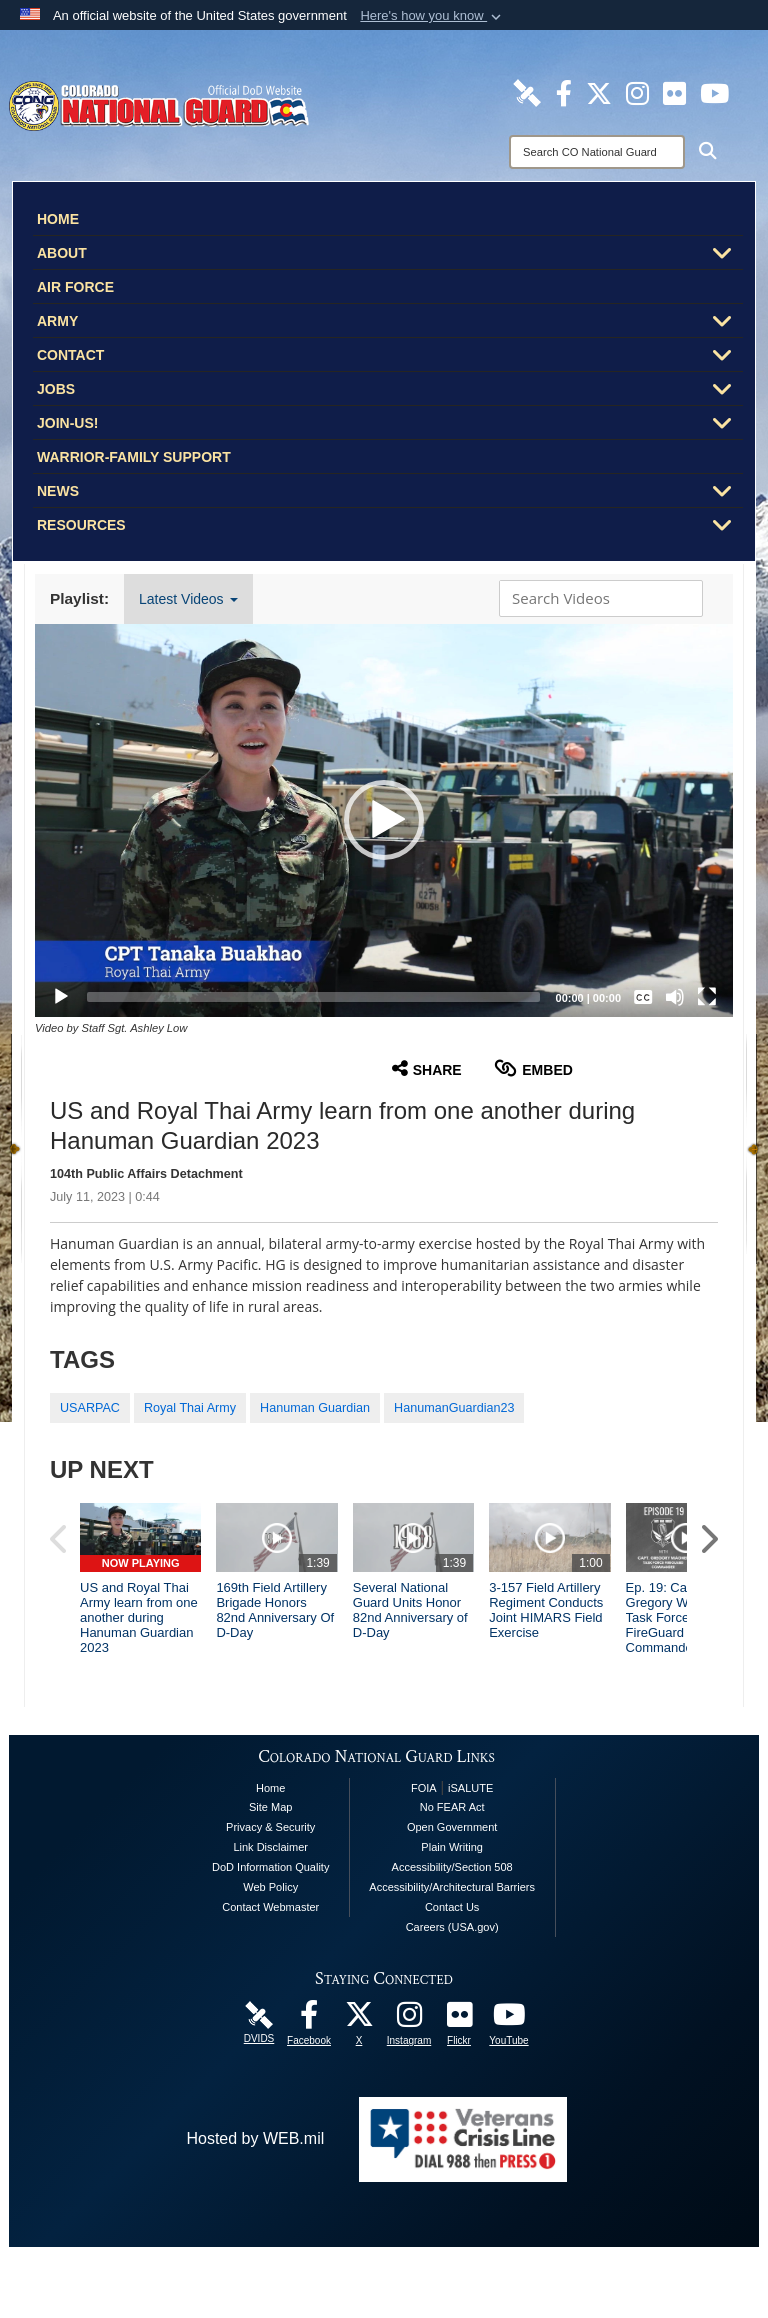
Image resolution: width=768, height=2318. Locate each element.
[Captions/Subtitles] (643, 997)
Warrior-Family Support (134, 457)
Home (58, 219)
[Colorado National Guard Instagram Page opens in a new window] (637, 92)
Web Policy (270, 1958)
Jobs (390, 391)
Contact (390, 357)
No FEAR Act (452, 1878)
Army (390, 323)
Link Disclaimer (270, 1918)
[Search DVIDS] (596, 598)
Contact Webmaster (270, 1978)
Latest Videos (188, 599)
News (390, 493)
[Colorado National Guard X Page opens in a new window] (599, 92)
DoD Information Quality (270, 1938)
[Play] (61, 997)
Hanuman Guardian (315, 1408)
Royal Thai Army (190, 1408)
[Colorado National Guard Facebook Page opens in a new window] (564, 92)
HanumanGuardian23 (454, 1408)
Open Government (452, 1898)
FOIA (424, 1858)
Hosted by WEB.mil (255, 2209)
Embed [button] (533, 1068)
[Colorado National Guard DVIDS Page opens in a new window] (527, 92)
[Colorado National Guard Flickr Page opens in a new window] (674, 92)
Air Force (75, 287)
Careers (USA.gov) (452, 1998)
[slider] (313, 997)
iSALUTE (470, 1858)
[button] (432, 16)
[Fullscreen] (707, 997)
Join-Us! (390, 425)
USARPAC (90, 1408)
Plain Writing (452, 1918)
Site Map (270, 1878)
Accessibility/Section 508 (452, 1938)
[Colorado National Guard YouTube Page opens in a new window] (714, 92)
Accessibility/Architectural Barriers (452, 1958)
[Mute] (675, 997)
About (390, 255)
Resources (390, 527)
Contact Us (452, 1978)
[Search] (597, 152)
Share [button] (427, 1068)
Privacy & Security (270, 1898)
